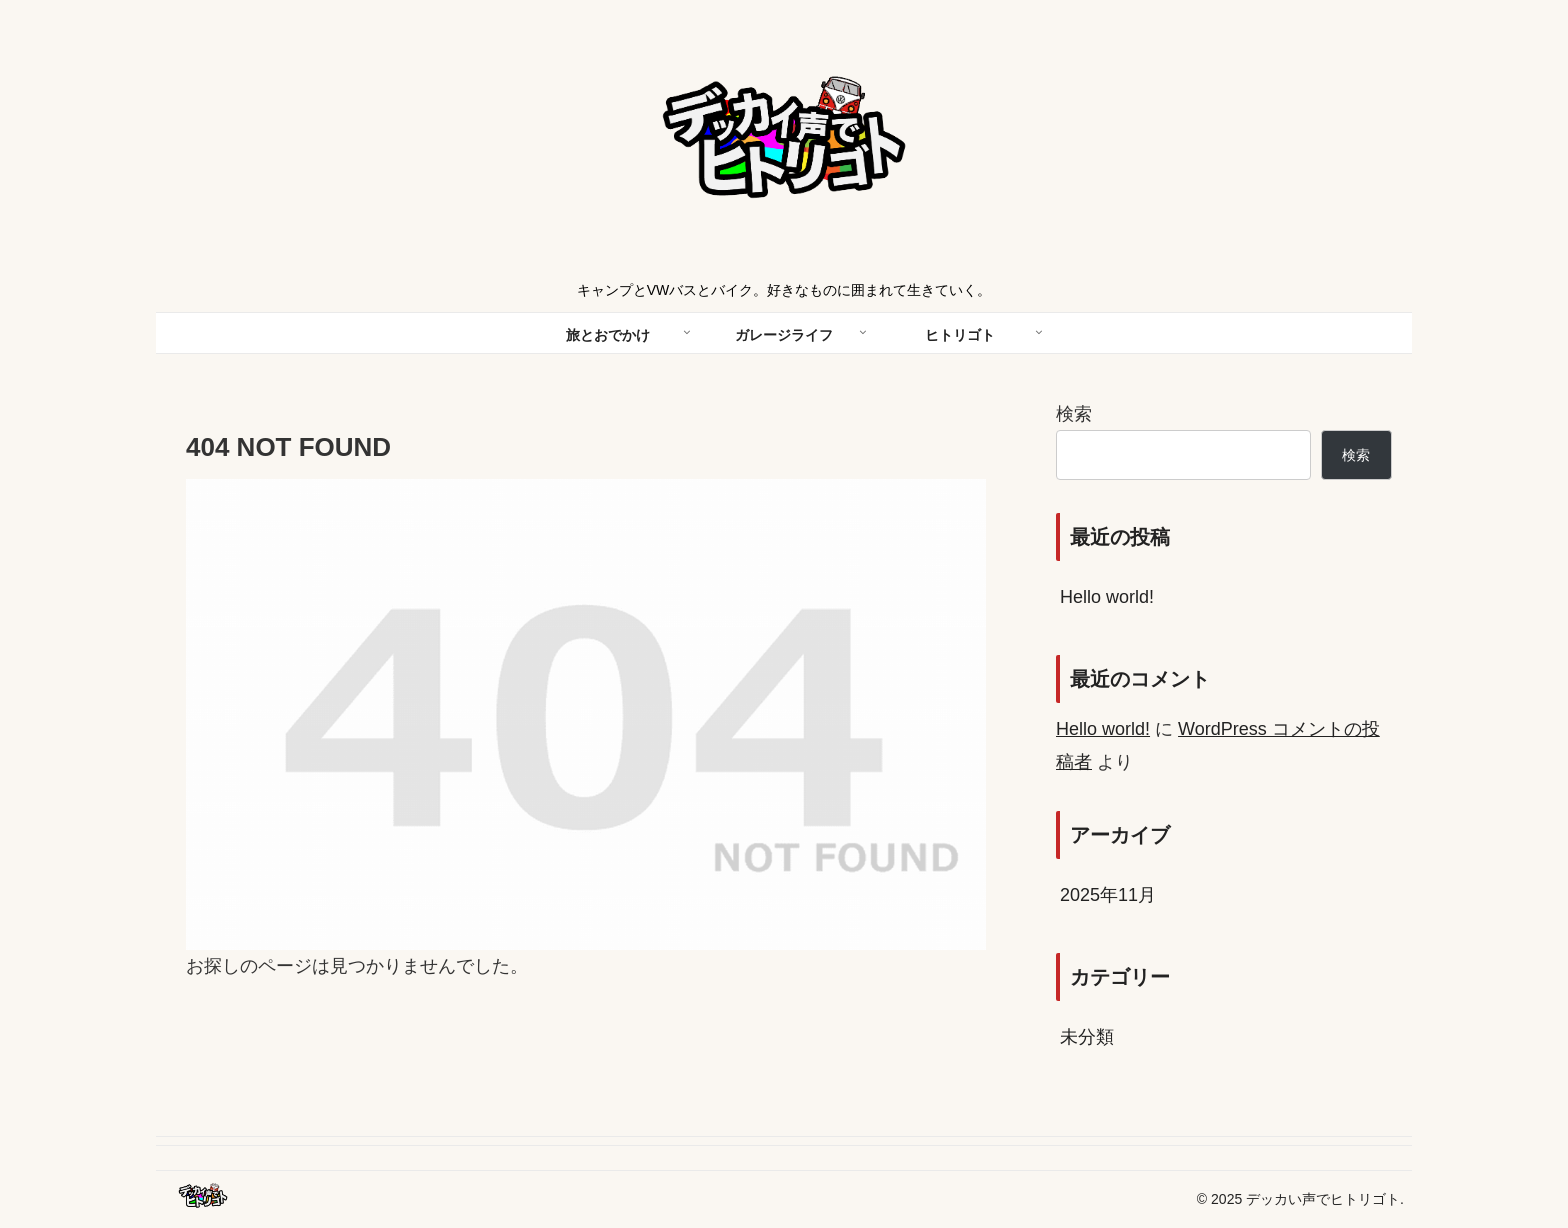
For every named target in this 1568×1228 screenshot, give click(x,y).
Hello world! (1107, 597)
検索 (1074, 414)
